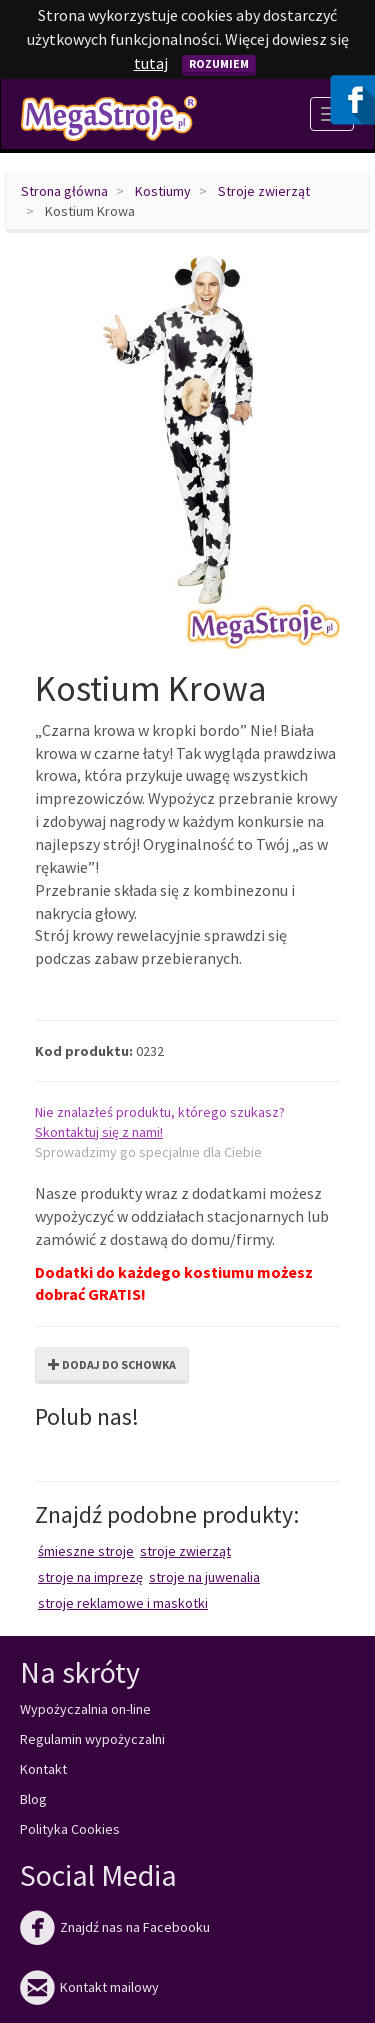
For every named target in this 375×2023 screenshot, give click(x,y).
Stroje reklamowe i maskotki (123, 1603)
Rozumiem (219, 63)
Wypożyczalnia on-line (85, 1709)
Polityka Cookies (70, 1829)
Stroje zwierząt (264, 191)
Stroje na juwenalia (204, 1577)
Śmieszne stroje (86, 1551)
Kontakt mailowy (89, 1987)
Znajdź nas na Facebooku (115, 1927)
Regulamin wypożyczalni (92, 1739)
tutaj (151, 63)
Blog (33, 1799)
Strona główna (64, 191)
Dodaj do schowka (112, 1364)
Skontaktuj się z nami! (99, 1132)
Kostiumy (163, 191)
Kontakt (43, 1769)
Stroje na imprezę (90, 1577)
